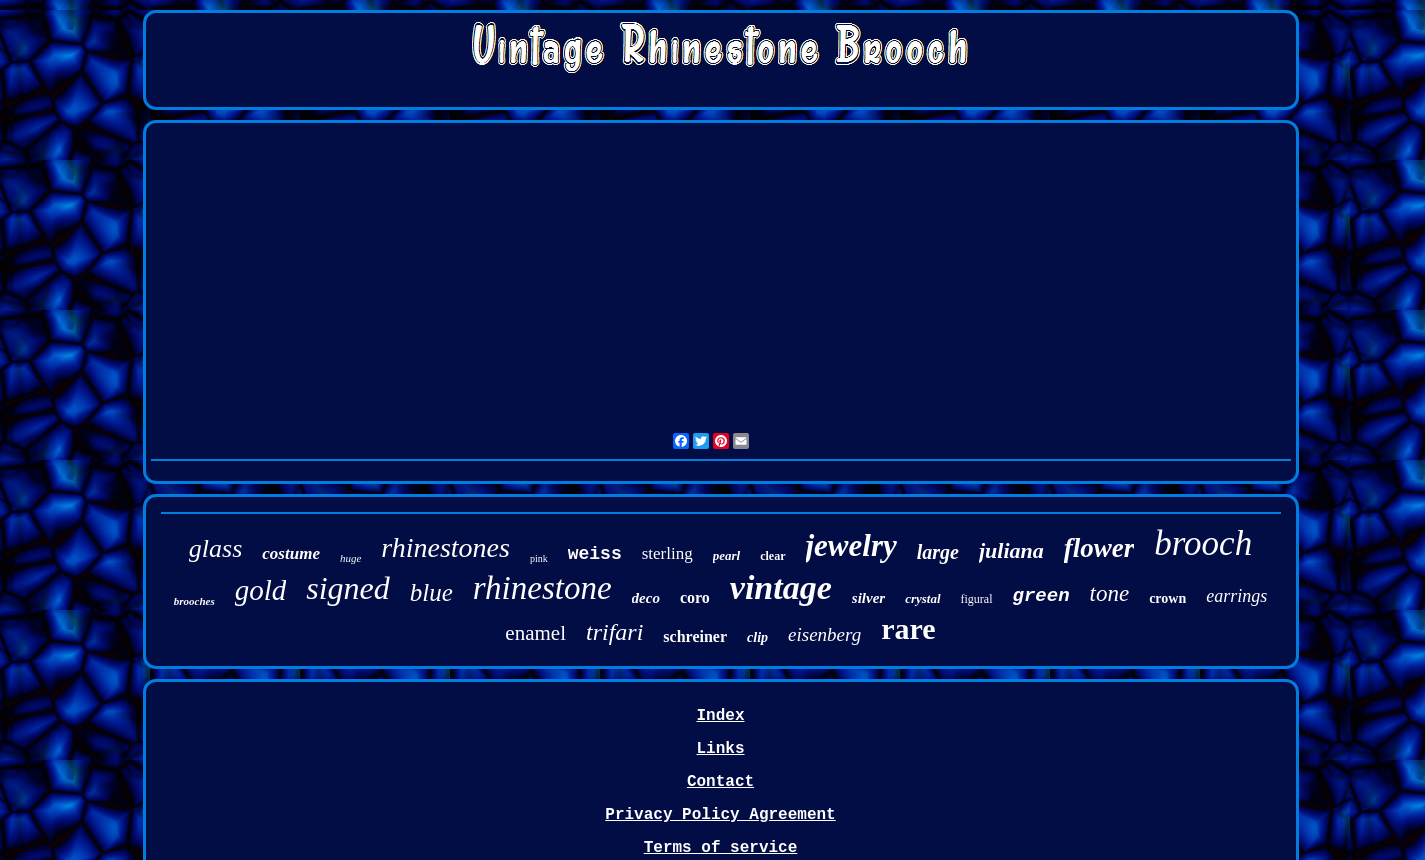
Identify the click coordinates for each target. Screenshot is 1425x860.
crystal (922, 598)
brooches (194, 601)
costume (291, 553)
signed (348, 588)
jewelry (851, 545)
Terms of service (721, 848)
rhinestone (542, 588)
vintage (781, 587)
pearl (726, 555)
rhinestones (445, 547)
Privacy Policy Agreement (720, 815)
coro (695, 597)
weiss (595, 554)
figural (977, 599)
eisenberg (824, 634)
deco (646, 598)
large (938, 552)
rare (908, 628)
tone (1110, 593)
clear (772, 556)
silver (868, 598)
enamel (535, 633)
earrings (1236, 596)
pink (539, 558)
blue (431, 592)
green (1041, 596)
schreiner (695, 636)
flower (1099, 548)
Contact (720, 782)
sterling (667, 553)
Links (720, 749)
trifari (614, 632)
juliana (1011, 550)
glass (215, 548)
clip (757, 637)
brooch (1203, 543)
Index (720, 716)
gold (261, 590)
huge (350, 558)
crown (1167, 598)
